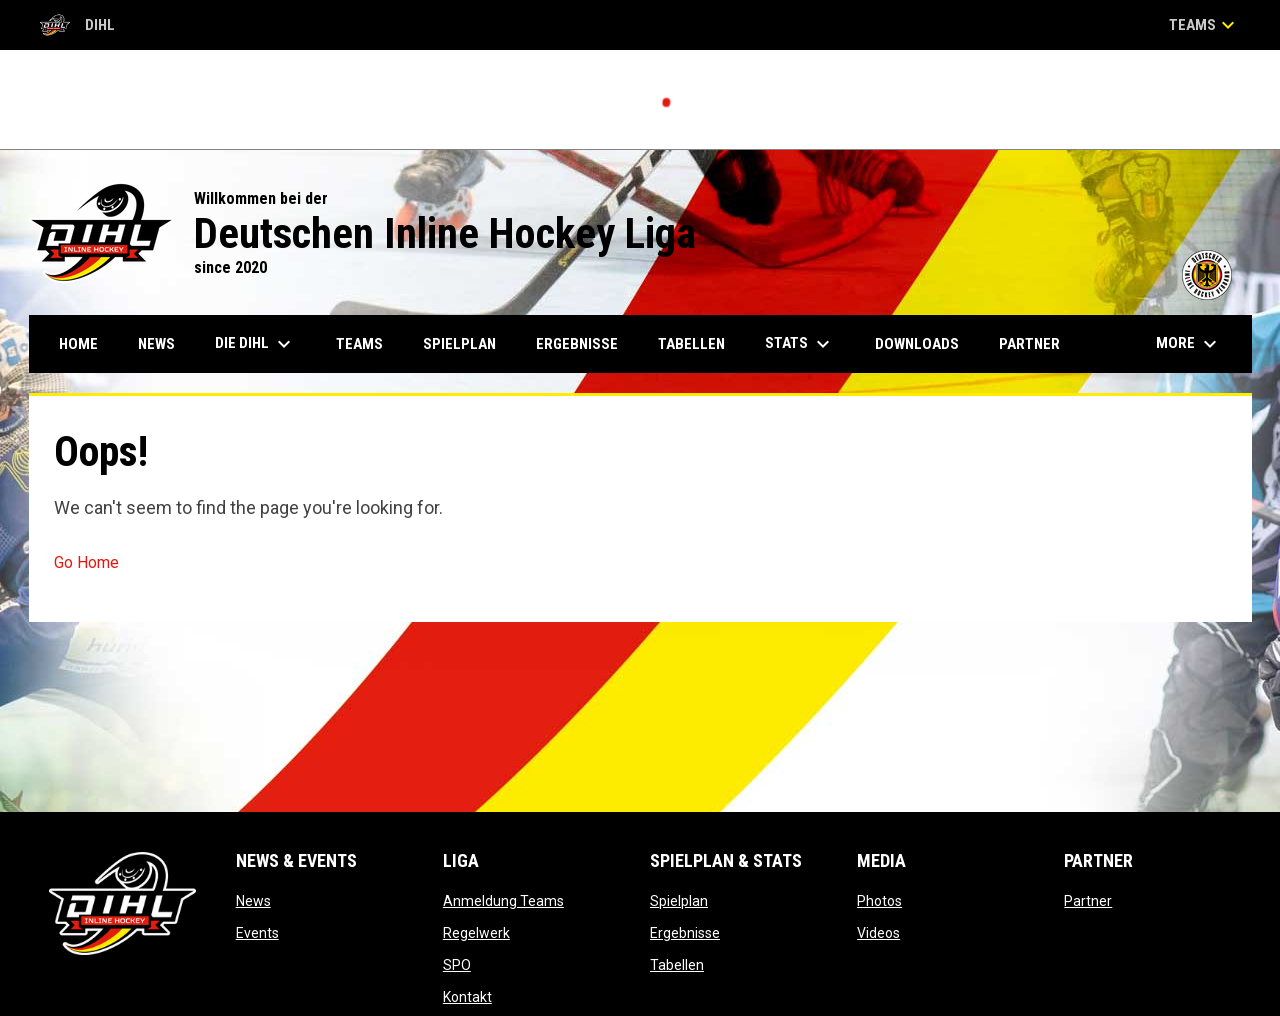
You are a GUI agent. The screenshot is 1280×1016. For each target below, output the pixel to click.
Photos (879, 901)
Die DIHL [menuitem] (255, 344)
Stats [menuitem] (800, 344)
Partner (1088, 901)
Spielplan (679, 901)
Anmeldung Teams (503, 901)
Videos (878, 933)
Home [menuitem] (78, 344)
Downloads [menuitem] (917, 344)
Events (257, 933)
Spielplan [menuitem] (459, 344)
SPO (457, 965)
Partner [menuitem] (1029, 344)
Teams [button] (1204, 25)
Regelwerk (476, 933)
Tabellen (677, 965)
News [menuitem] (156, 344)
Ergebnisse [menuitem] (577, 344)
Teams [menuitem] (359, 344)
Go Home (86, 562)
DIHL (77, 25)
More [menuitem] (1189, 344)
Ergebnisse (685, 933)
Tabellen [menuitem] (691, 344)
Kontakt (467, 997)
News (253, 901)
